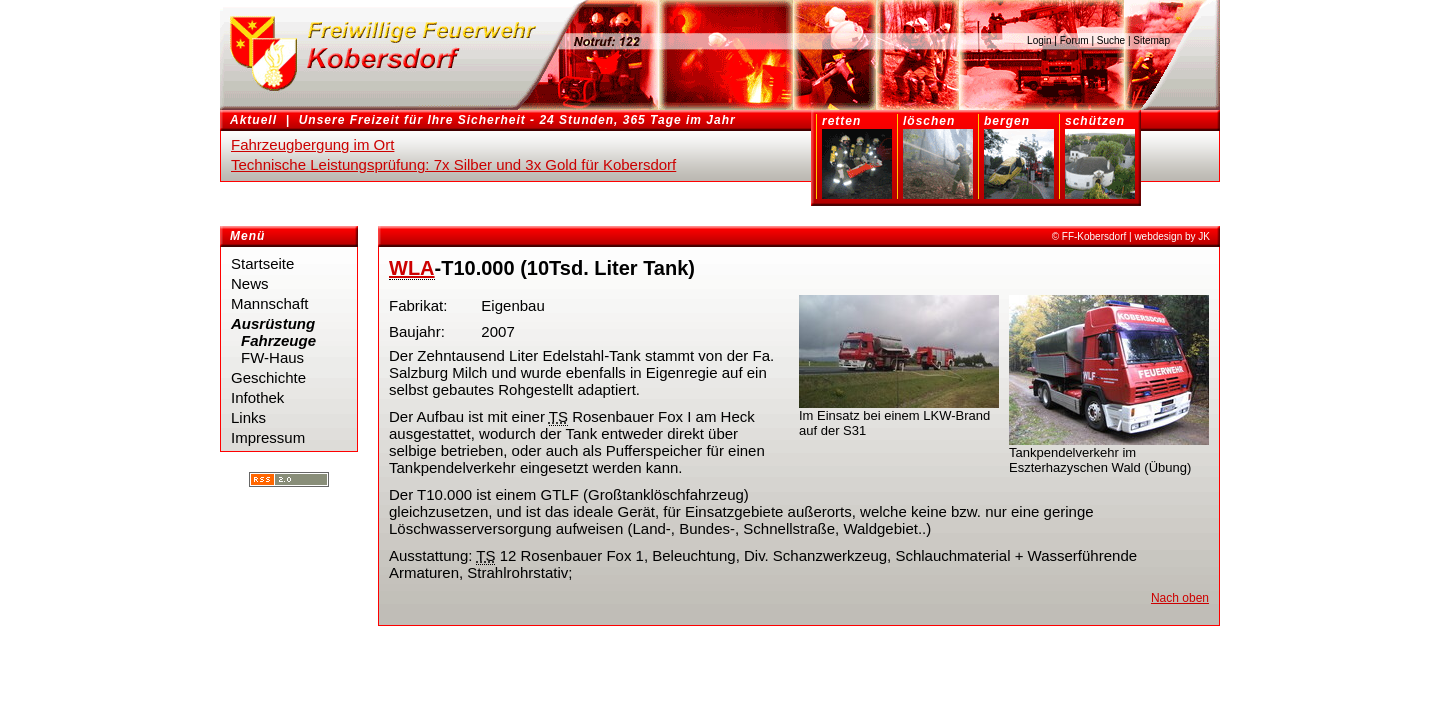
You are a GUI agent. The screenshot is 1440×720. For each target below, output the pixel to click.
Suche (1111, 40)
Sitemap (1151, 40)
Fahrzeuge (278, 340)
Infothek (257, 397)
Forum (1074, 40)
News (250, 283)
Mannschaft (270, 303)
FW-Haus (272, 357)
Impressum (268, 437)
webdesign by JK (1172, 236)
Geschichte (268, 377)
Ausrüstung (273, 323)
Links (248, 417)
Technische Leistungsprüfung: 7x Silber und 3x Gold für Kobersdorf (453, 164)
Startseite (262, 263)
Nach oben (1180, 598)
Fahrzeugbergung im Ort (312, 144)
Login (1039, 40)
